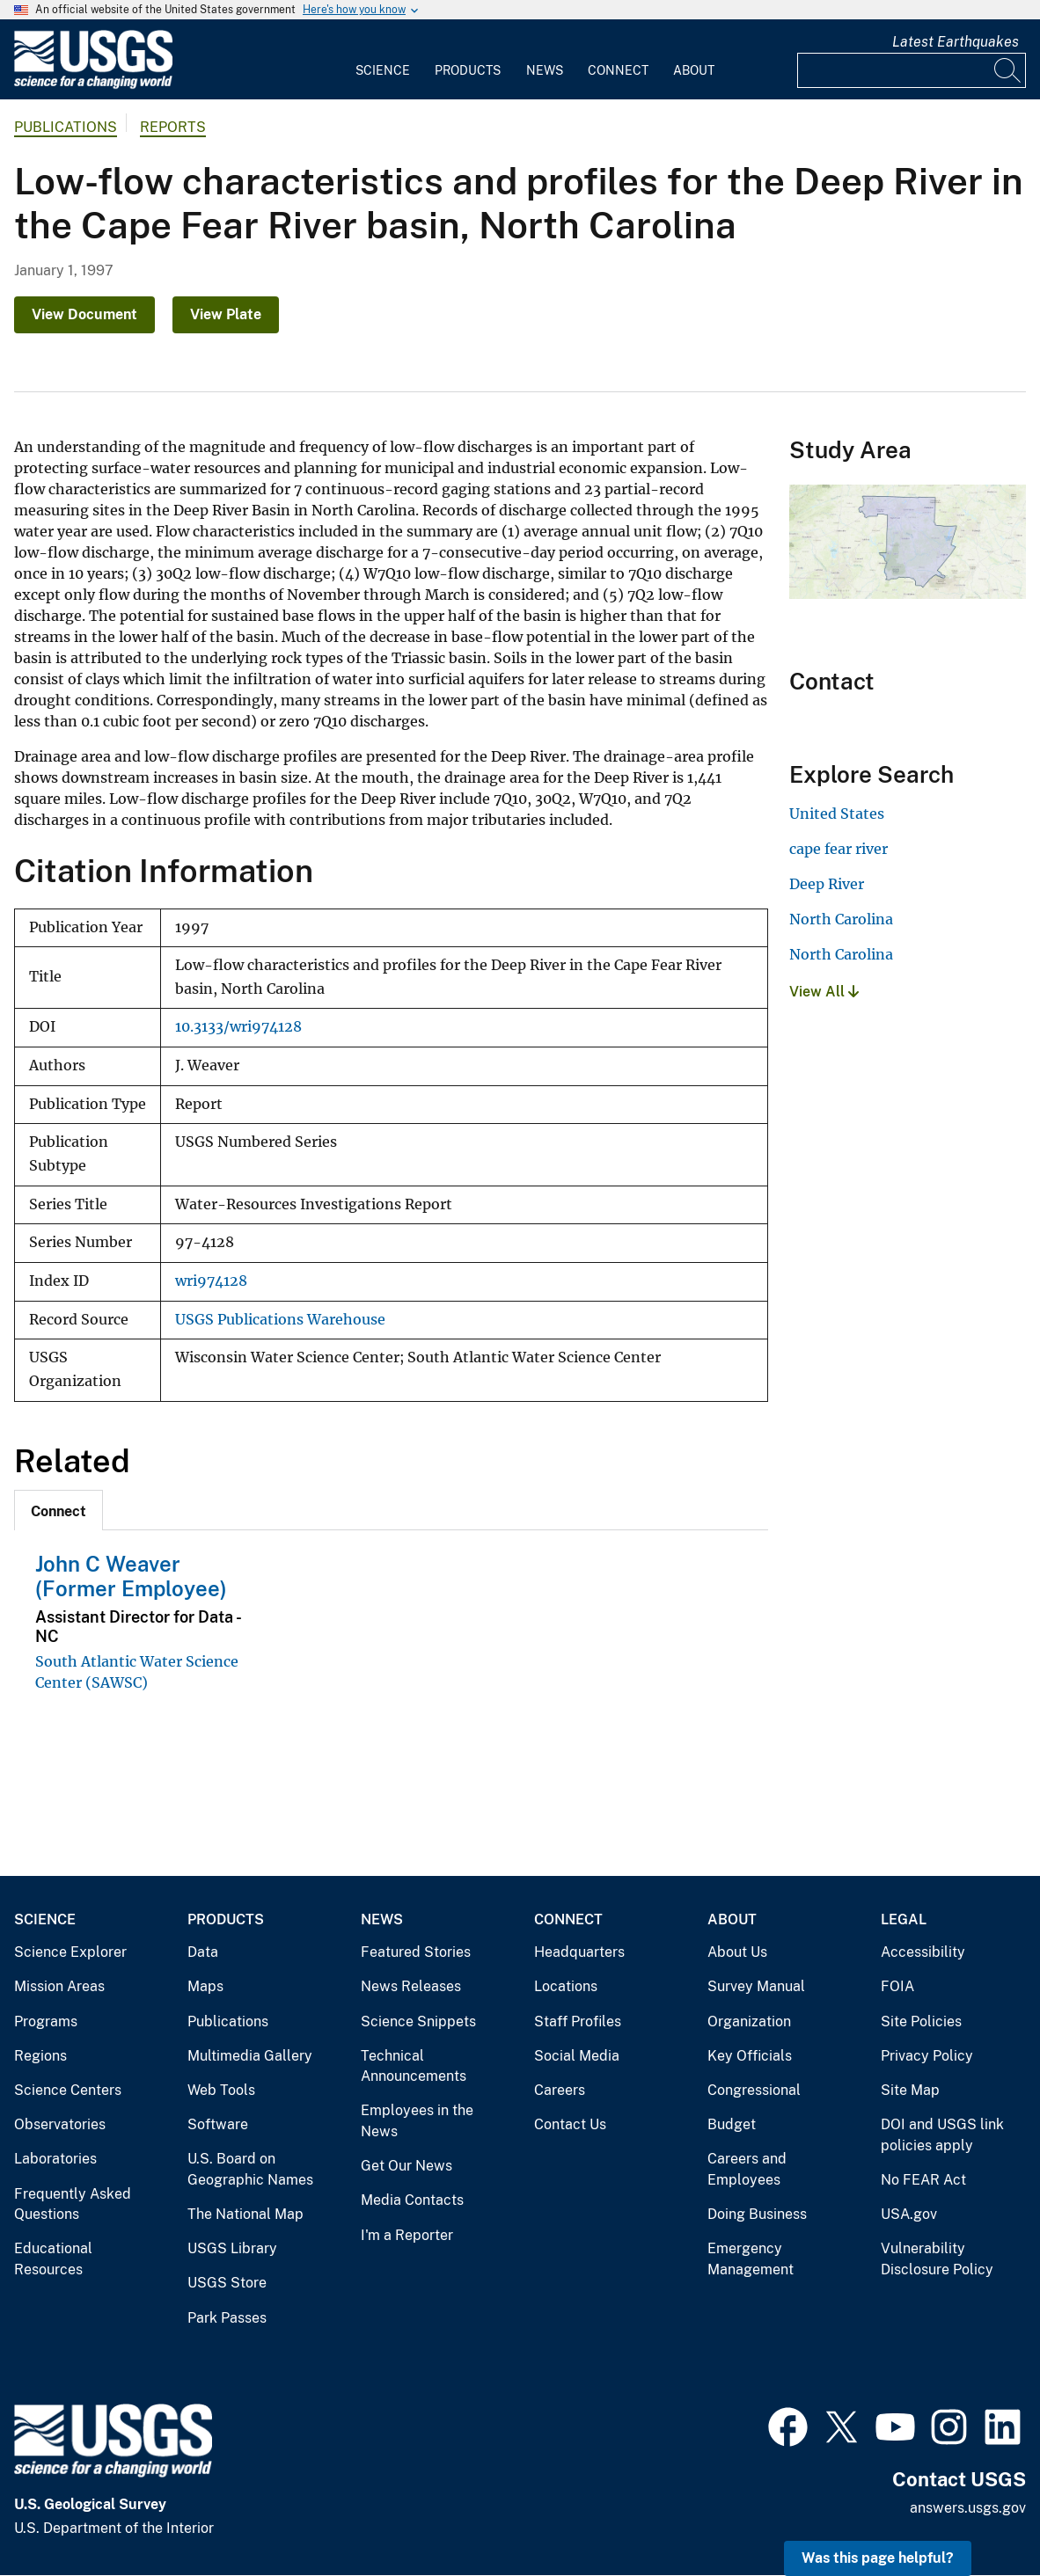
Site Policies (921, 2021)
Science (382, 70)
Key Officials (749, 2055)
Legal (903, 1919)
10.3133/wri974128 (238, 1026)
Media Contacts (412, 2200)
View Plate (225, 314)
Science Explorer (70, 1952)
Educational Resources (53, 2259)
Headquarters (579, 1952)
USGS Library (232, 2248)
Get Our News (406, 2165)
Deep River (826, 884)
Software (217, 2124)
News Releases (411, 1986)
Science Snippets (418, 2021)
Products (468, 70)
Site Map (910, 2090)
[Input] (911, 70)
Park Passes (227, 2318)
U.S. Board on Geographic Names (250, 2169)
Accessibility (923, 1952)
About (693, 70)
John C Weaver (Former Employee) (131, 1576)
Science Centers (67, 2090)
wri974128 (211, 1281)
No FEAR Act (923, 2179)
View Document (84, 314)
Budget (731, 2124)
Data (202, 1952)
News (544, 70)
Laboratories (55, 2158)
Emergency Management (750, 2259)
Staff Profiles (577, 2021)
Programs (45, 2021)
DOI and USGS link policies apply (942, 2135)
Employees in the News (417, 2121)
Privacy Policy (927, 2055)
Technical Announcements (413, 2066)
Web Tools (221, 2090)
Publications (65, 127)
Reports (173, 127)
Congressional (754, 2090)
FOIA (897, 1986)
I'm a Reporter (407, 2235)
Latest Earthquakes (955, 41)
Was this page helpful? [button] (878, 2558)
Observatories (60, 2124)
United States (836, 813)
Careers (559, 2090)
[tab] (58, 1510)
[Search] (1008, 70)
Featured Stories (416, 1952)
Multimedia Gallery (249, 2055)
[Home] (93, 85)
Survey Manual (756, 1986)
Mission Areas (59, 1986)
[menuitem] (382, 60)
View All (824, 991)
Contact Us (570, 2124)
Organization (749, 2021)
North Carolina (841, 919)
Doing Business (757, 2214)
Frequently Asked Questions (72, 2204)
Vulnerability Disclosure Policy (937, 2259)
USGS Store (227, 2282)
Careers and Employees (747, 2169)
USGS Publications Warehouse (280, 1319)
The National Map (245, 2214)
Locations (565, 1986)
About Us (737, 1952)
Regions (40, 2055)
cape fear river (838, 848)
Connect (618, 70)
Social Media (576, 2055)
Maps (205, 1986)
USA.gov (909, 2214)
